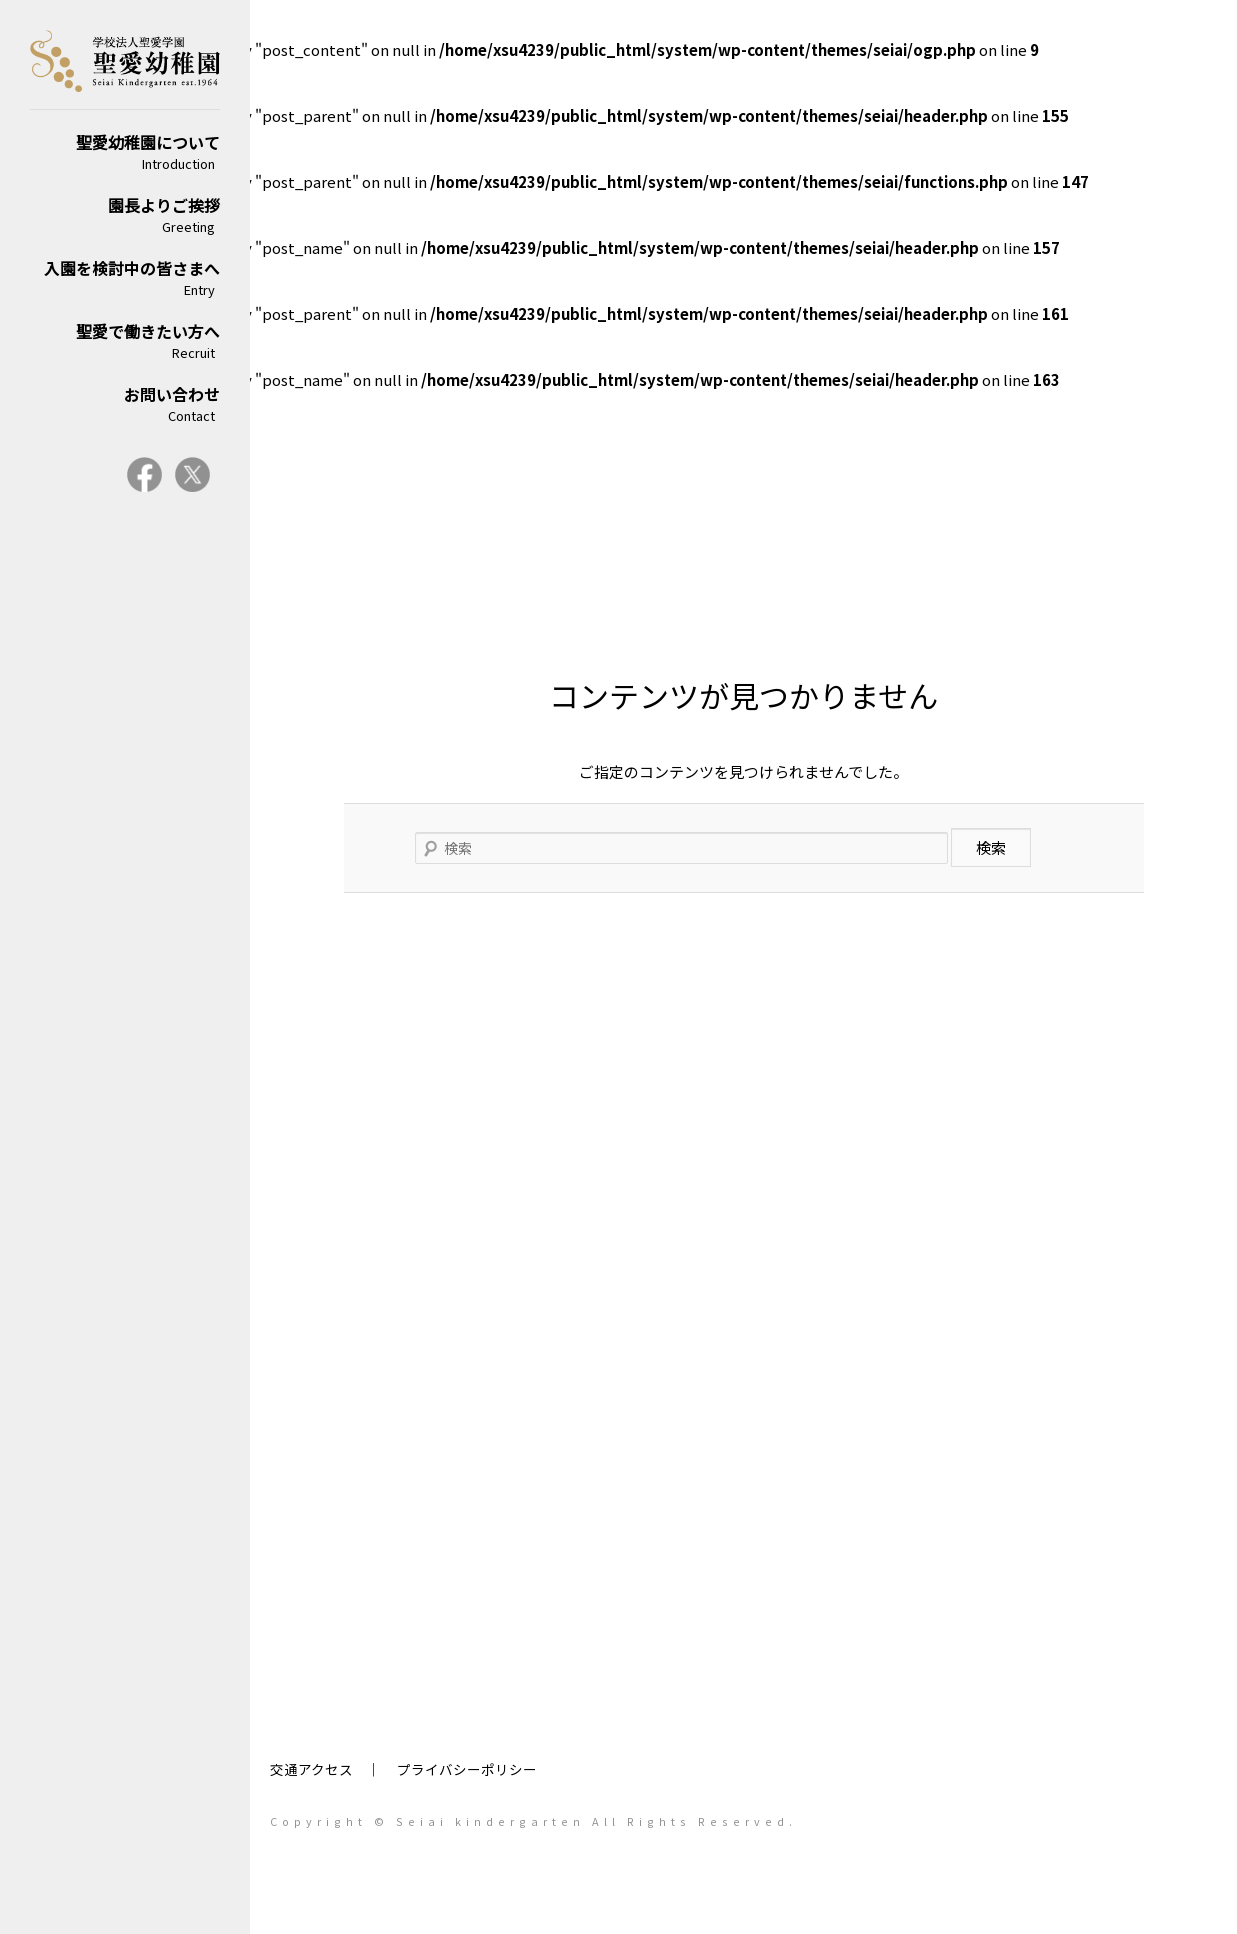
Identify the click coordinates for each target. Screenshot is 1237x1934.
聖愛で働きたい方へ (125, 340)
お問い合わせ (125, 403)
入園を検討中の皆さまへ (125, 277)
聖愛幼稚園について (125, 151)
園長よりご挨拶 (125, 214)
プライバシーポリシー (467, 1769)
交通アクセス (311, 1769)
